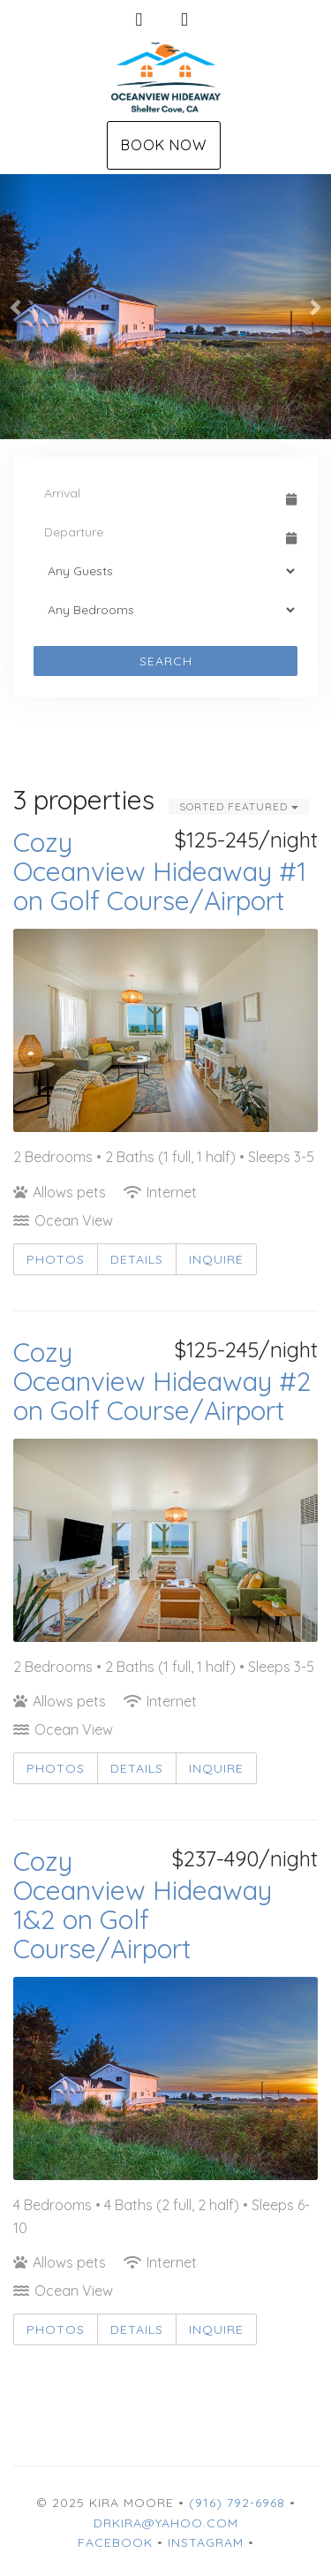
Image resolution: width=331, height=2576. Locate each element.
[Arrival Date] (158, 493)
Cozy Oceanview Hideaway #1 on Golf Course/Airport (159, 871)
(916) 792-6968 (237, 2503)
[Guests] (165, 571)
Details (136, 1259)
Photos (55, 1259)
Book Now (164, 145)
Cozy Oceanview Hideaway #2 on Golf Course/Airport (162, 1381)
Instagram (206, 2542)
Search (165, 661)
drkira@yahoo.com (166, 2523)
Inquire (216, 1259)
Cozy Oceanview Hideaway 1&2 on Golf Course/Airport (142, 1904)
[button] (17, 306)
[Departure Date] (158, 532)
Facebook (115, 2542)
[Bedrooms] (165, 610)
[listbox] (165, 306)
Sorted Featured (238, 806)
